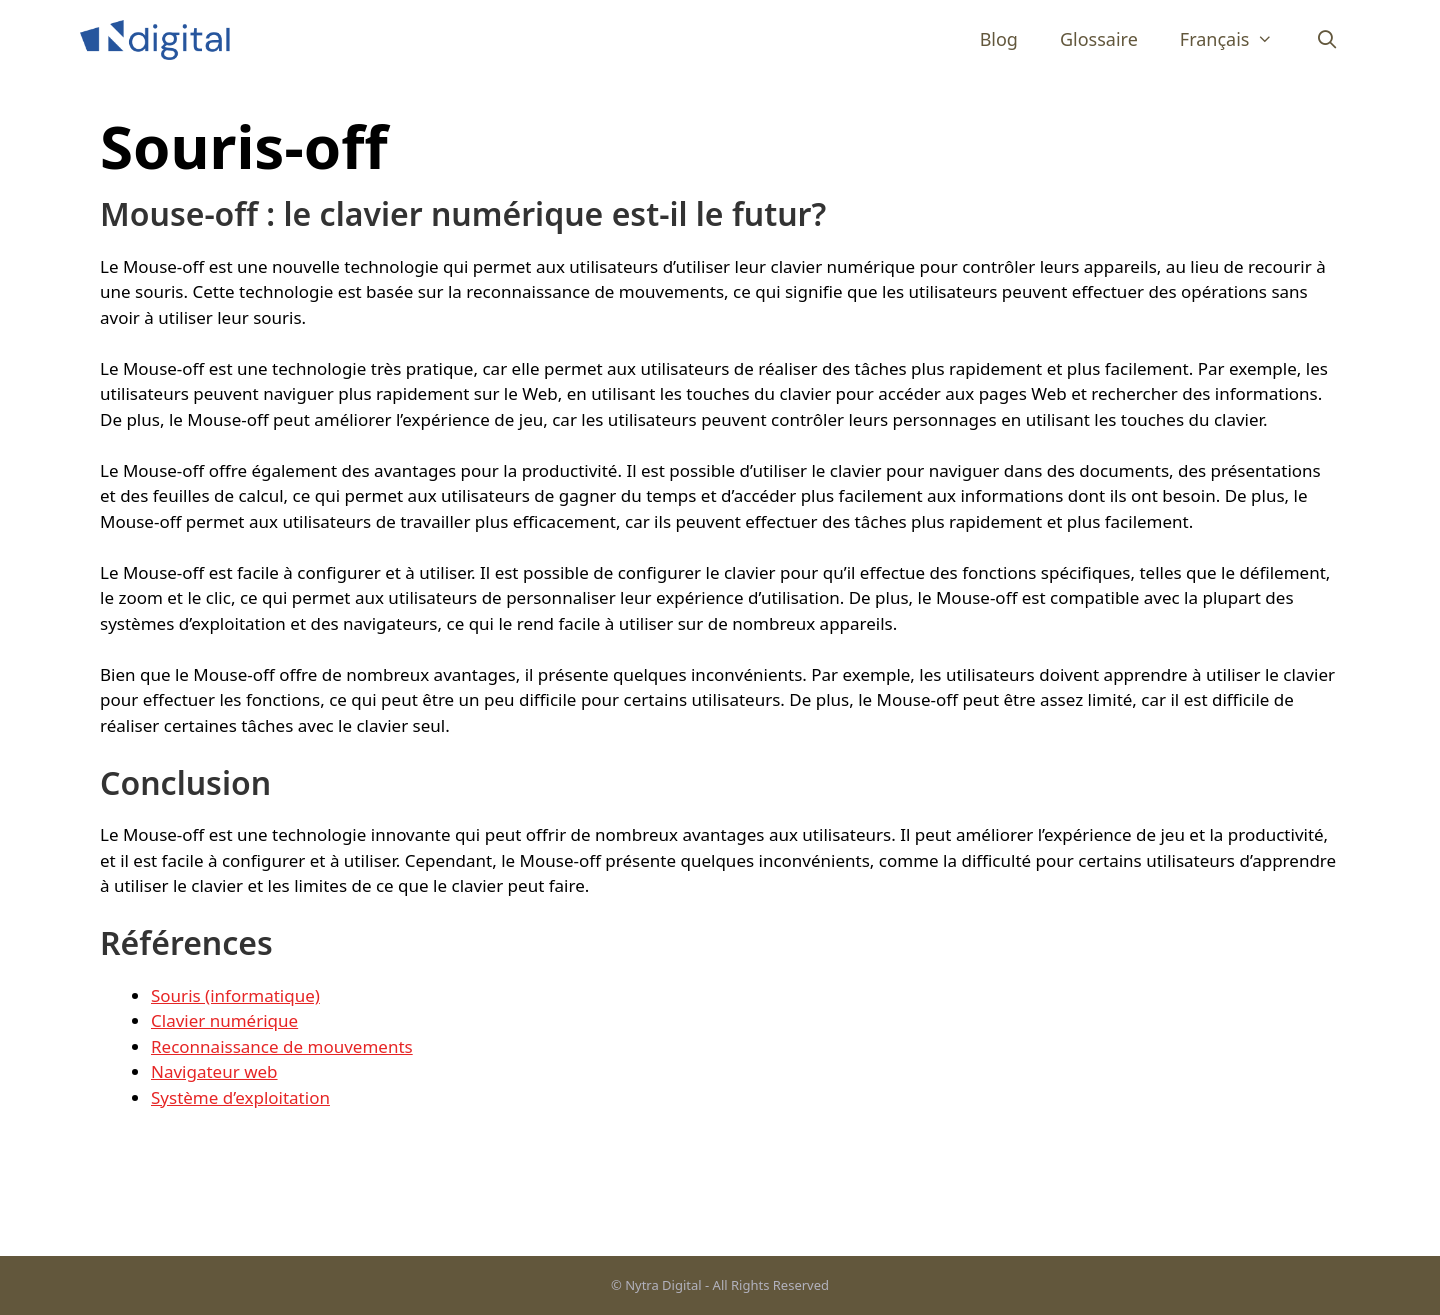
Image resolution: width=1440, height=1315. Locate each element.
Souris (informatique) (235, 995)
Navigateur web (214, 1071)
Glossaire (1099, 39)
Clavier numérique (224, 1020)
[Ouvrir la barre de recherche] (1327, 39)
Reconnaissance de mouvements (282, 1046)
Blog (999, 39)
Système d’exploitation (240, 1097)
